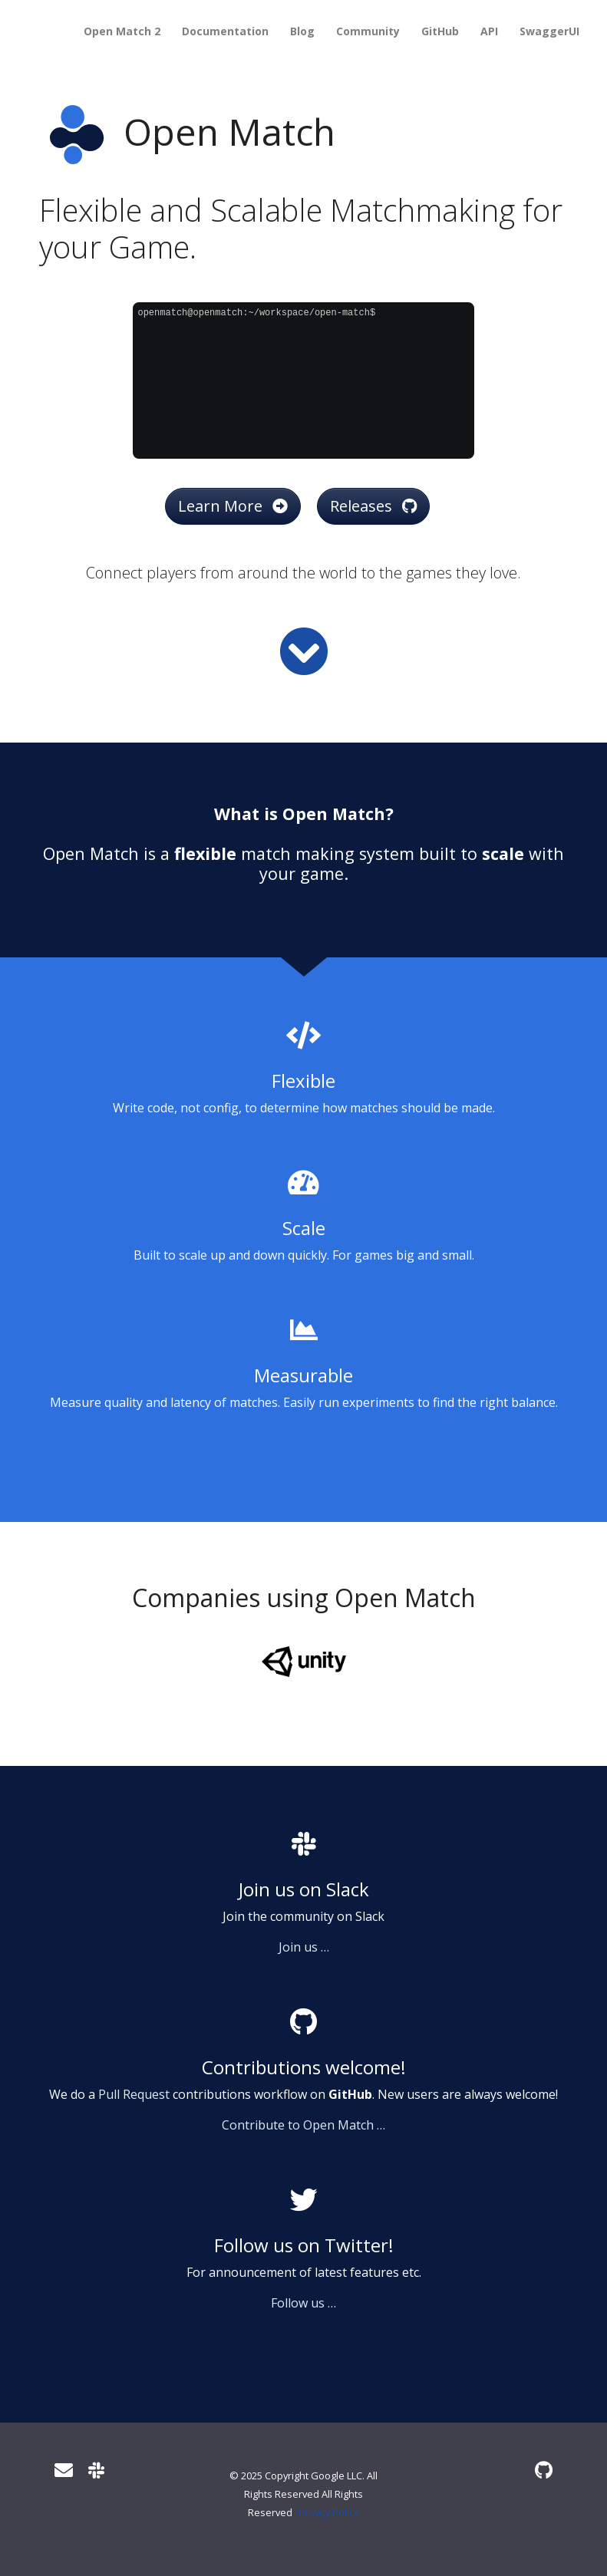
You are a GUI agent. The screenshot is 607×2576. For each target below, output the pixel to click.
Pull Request (134, 2094)
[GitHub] (544, 2469)
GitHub (440, 31)
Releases (373, 506)
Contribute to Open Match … (303, 2124)
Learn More (233, 506)
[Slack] (96, 2469)
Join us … (304, 1947)
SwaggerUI (549, 31)
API (489, 31)
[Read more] (303, 651)
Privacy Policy (328, 2512)
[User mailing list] (63, 2469)
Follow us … (303, 2302)
